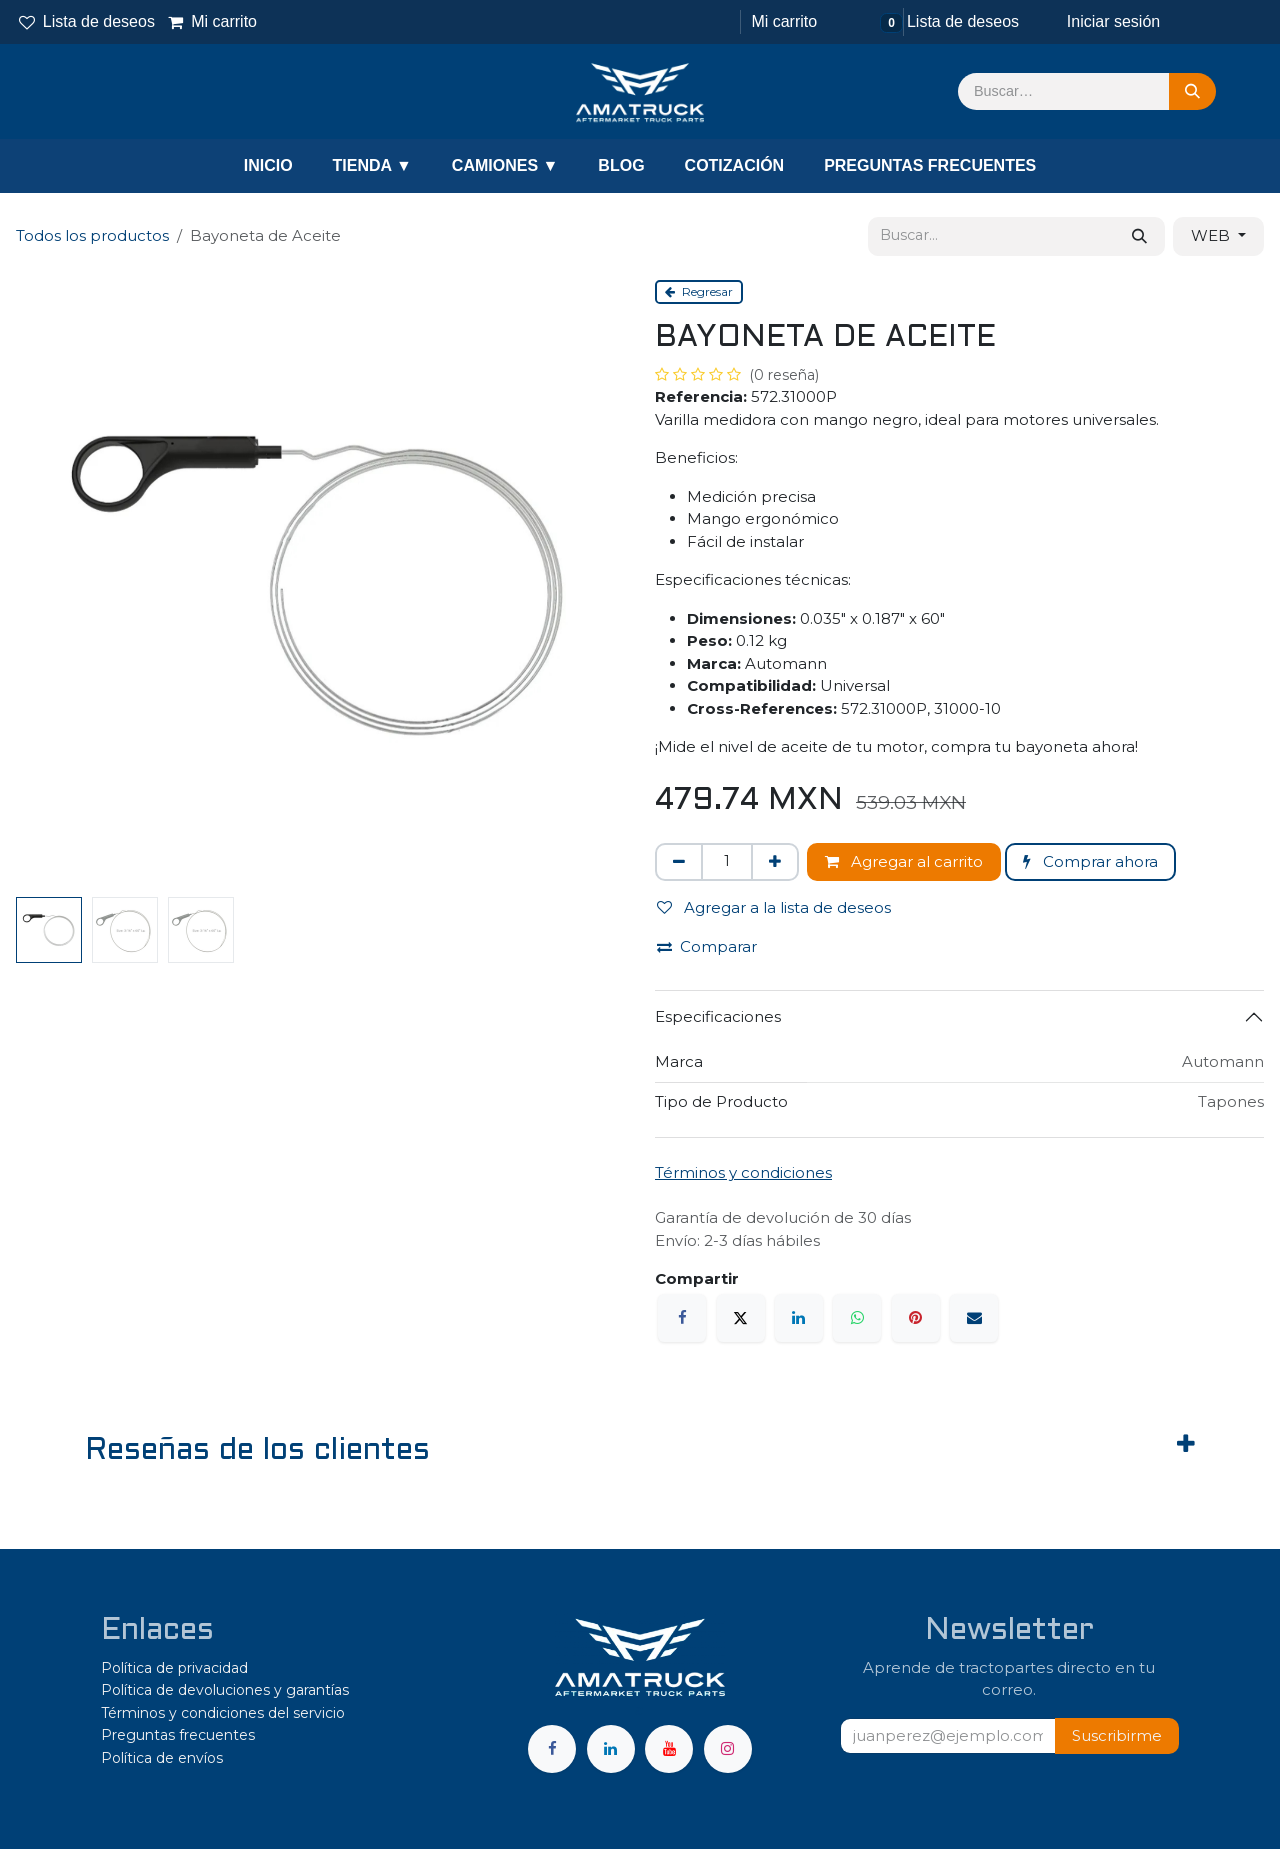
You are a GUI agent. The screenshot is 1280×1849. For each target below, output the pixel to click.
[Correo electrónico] (974, 1318)
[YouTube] (669, 1749)
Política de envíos (162, 1758)
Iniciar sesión (1113, 21)
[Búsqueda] (1192, 92)
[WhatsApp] (857, 1318)
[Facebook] (682, 1318)
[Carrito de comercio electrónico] (782, 22)
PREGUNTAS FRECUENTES (930, 165)
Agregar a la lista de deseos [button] (774, 907)
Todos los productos (92, 235)
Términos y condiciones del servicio (223, 1713)
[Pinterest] (916, 1318)
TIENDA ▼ (372, 165)
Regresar (699, 291)
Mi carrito (213, 21)
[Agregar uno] (775, 862)
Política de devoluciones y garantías (225, 1690)
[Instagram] (728, 1749)
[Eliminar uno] (679, 862)
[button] (1117, 1736)
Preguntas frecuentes (178, 1735)
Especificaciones (718, 1016)
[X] (741, 1318)
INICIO (268, 165)
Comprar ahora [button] (1090, 861)
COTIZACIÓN (735, 165)
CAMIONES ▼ (505, 165)
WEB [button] (1212, 235)
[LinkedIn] (799, 1318)
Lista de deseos (87, 21)
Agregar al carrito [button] (904, 861)
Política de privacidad (174, 1668)
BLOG (621, 165)
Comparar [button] (707, 946)
